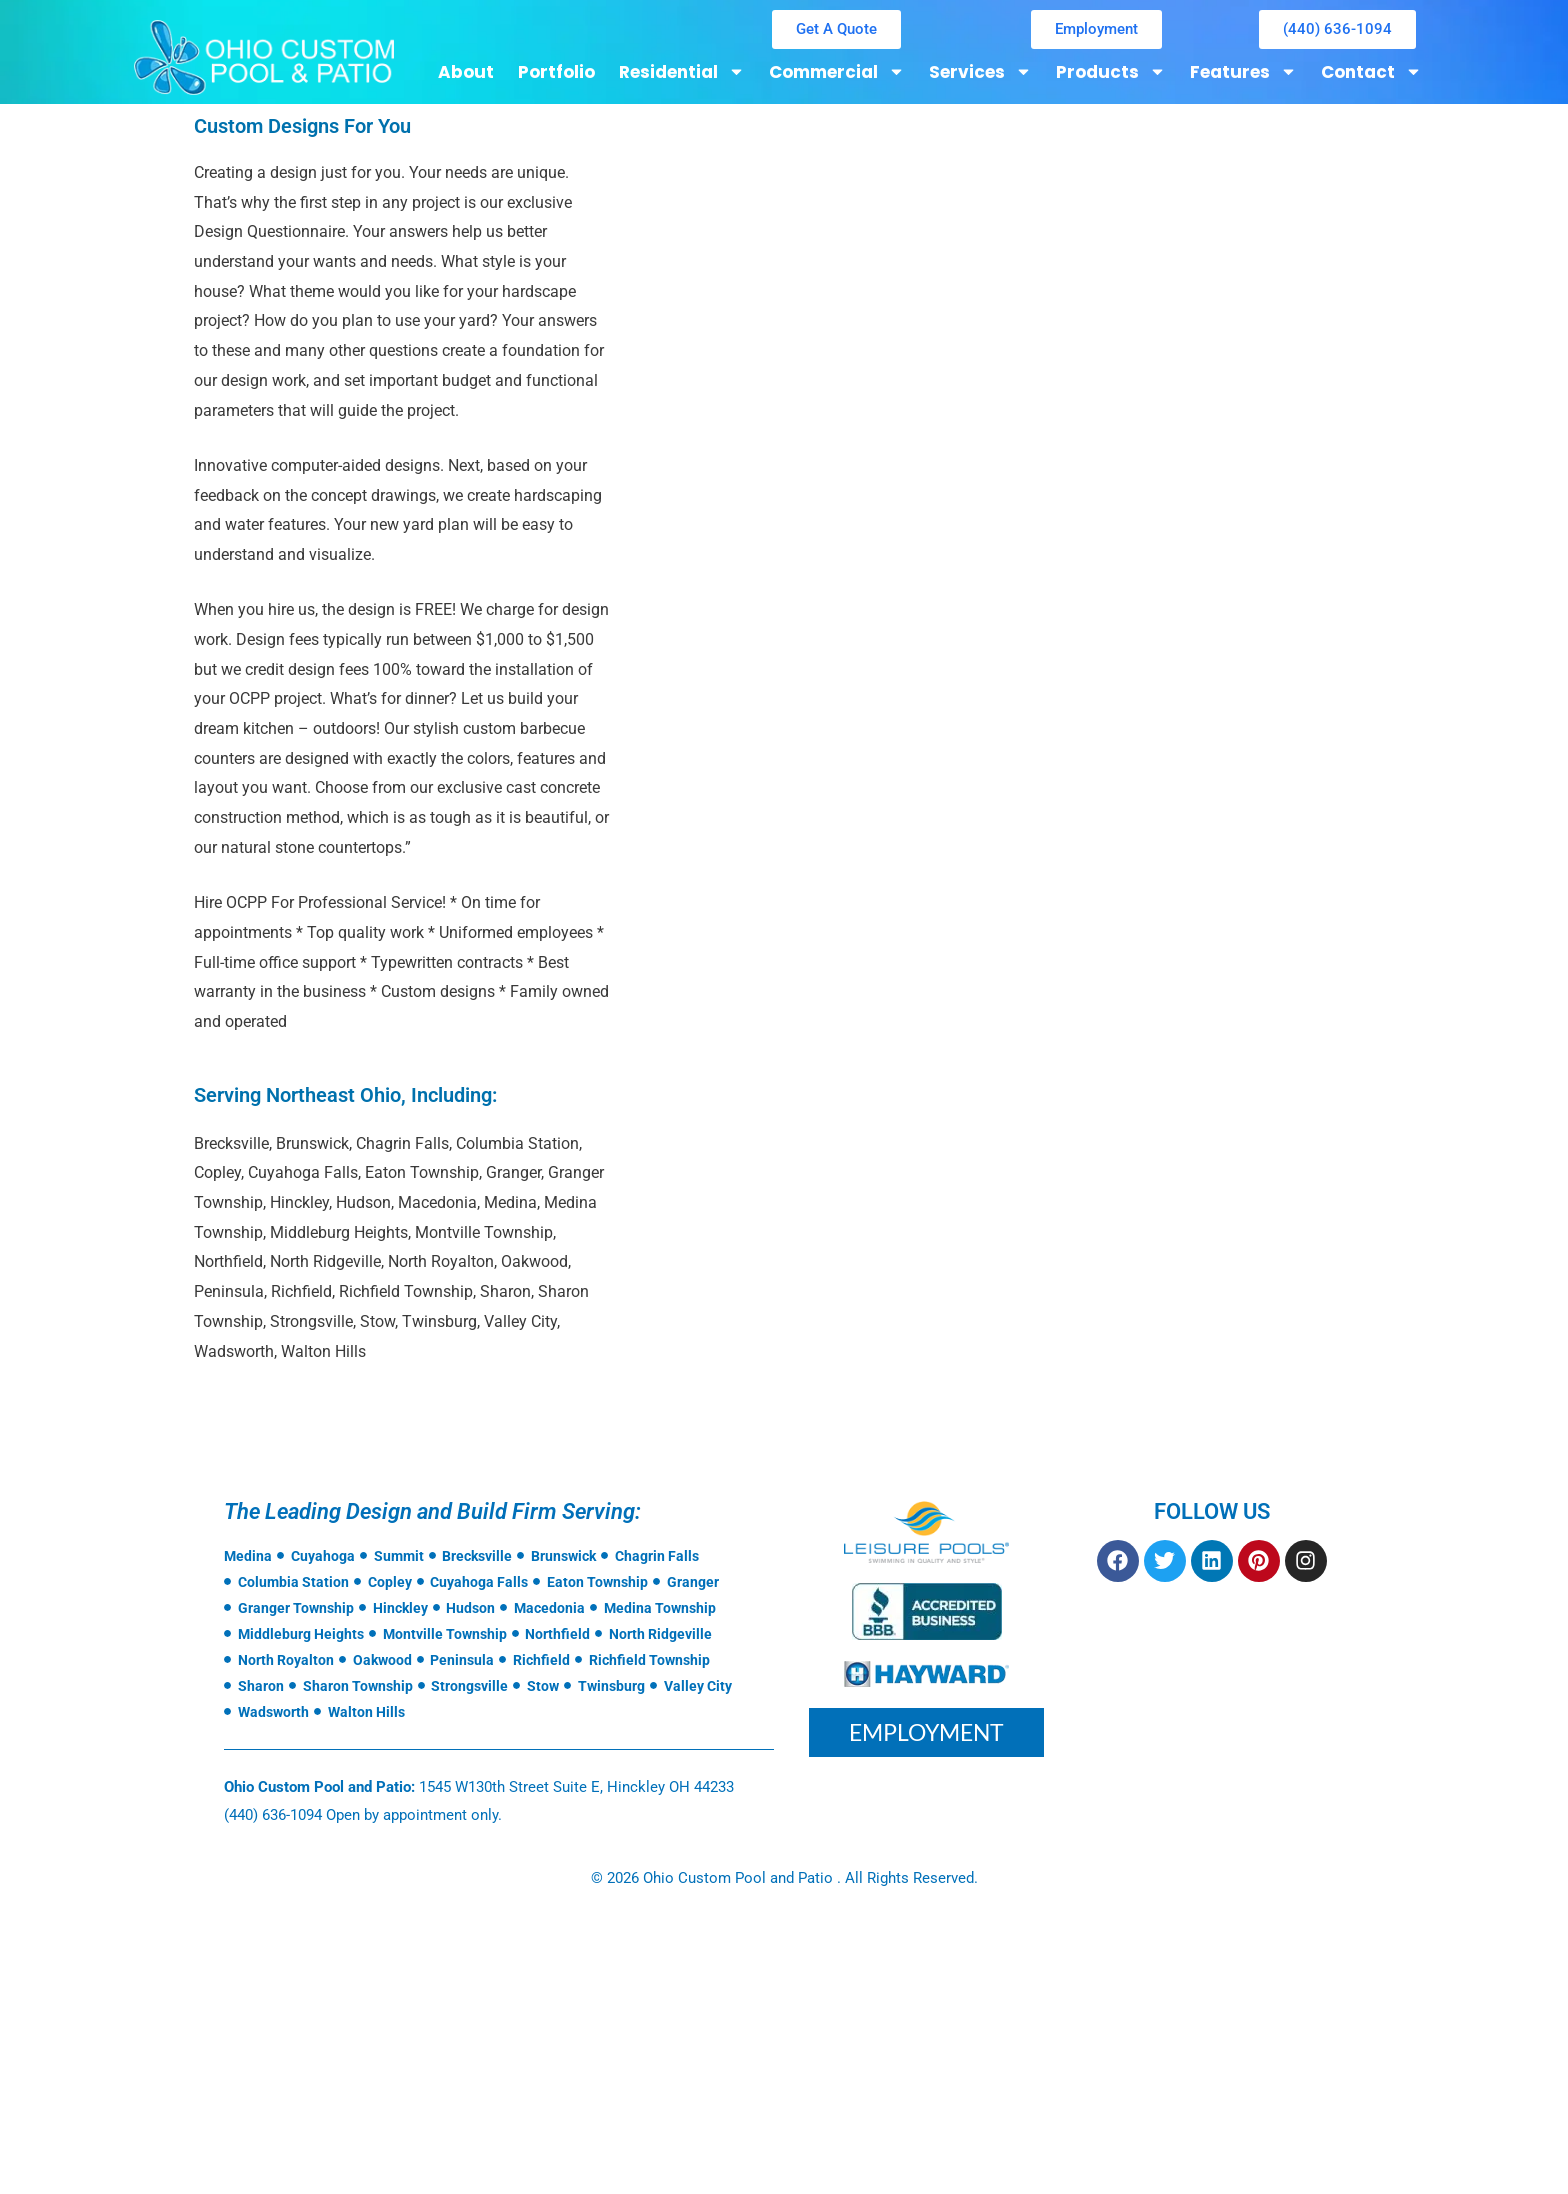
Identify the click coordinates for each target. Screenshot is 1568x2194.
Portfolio (556, 72)
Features (1243, 71)
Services (980, 71)
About (466, 72)
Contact (1371, 71)
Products (1111, 71)
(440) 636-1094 (273, 1815)
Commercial (837, 71)
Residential (682, 71)
